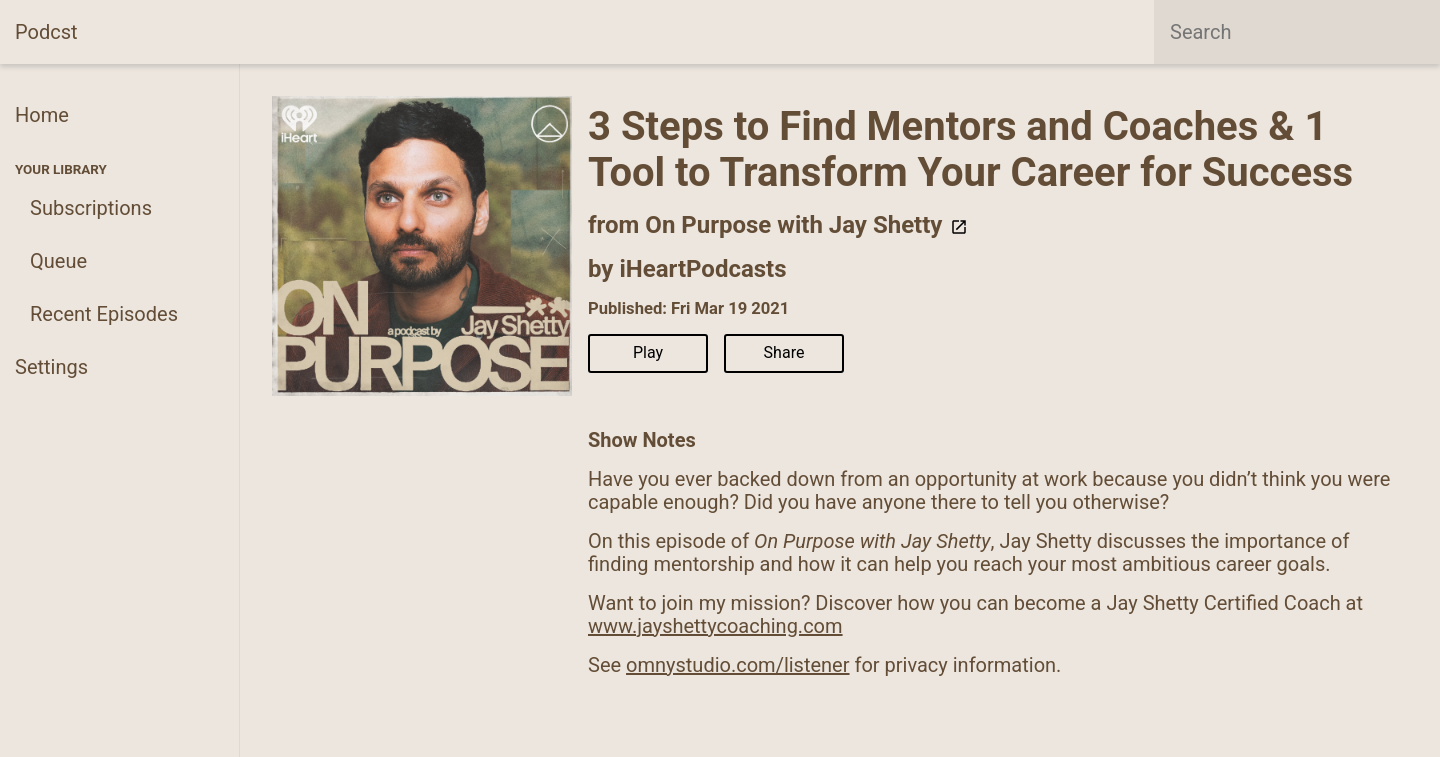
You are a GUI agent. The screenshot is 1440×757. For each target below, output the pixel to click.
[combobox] (1297, 32)
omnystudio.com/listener (737, 665)
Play (648, 352)
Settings (51, 367)
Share (784, 352)
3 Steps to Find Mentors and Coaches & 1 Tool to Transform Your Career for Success (970, 149)
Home (42, 115)
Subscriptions (91, 208)
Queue (58, 261)
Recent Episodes (104, 314)
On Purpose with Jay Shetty (806, 225)
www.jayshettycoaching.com (715, 626)
